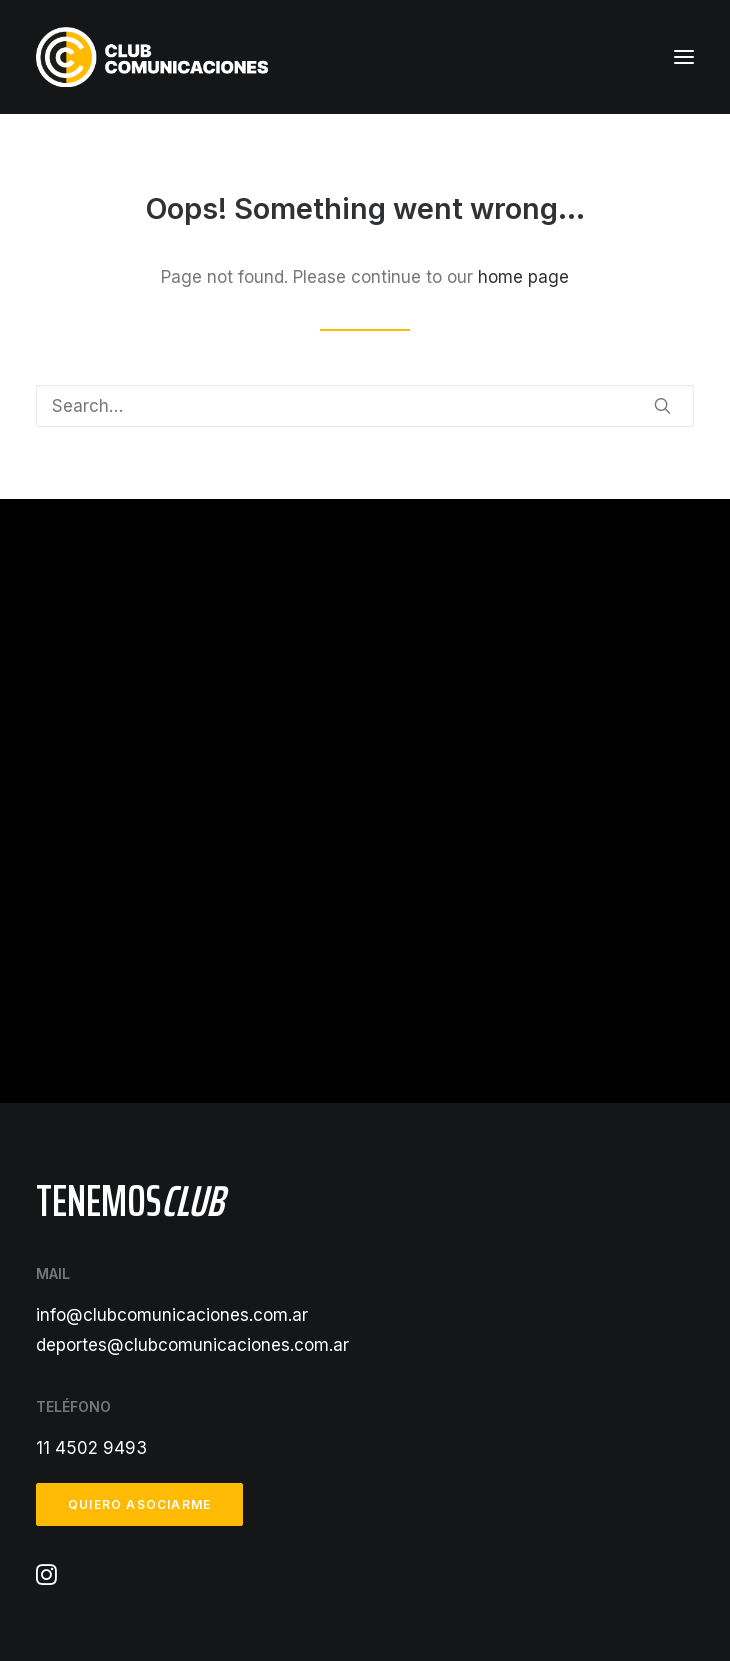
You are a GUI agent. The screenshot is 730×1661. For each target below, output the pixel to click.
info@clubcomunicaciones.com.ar (172, 1315)
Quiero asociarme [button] (139, 1504)
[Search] (365, 406)
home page (523, 277)
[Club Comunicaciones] (152, 57)
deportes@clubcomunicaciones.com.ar (192, 1345)
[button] (684, 57)
